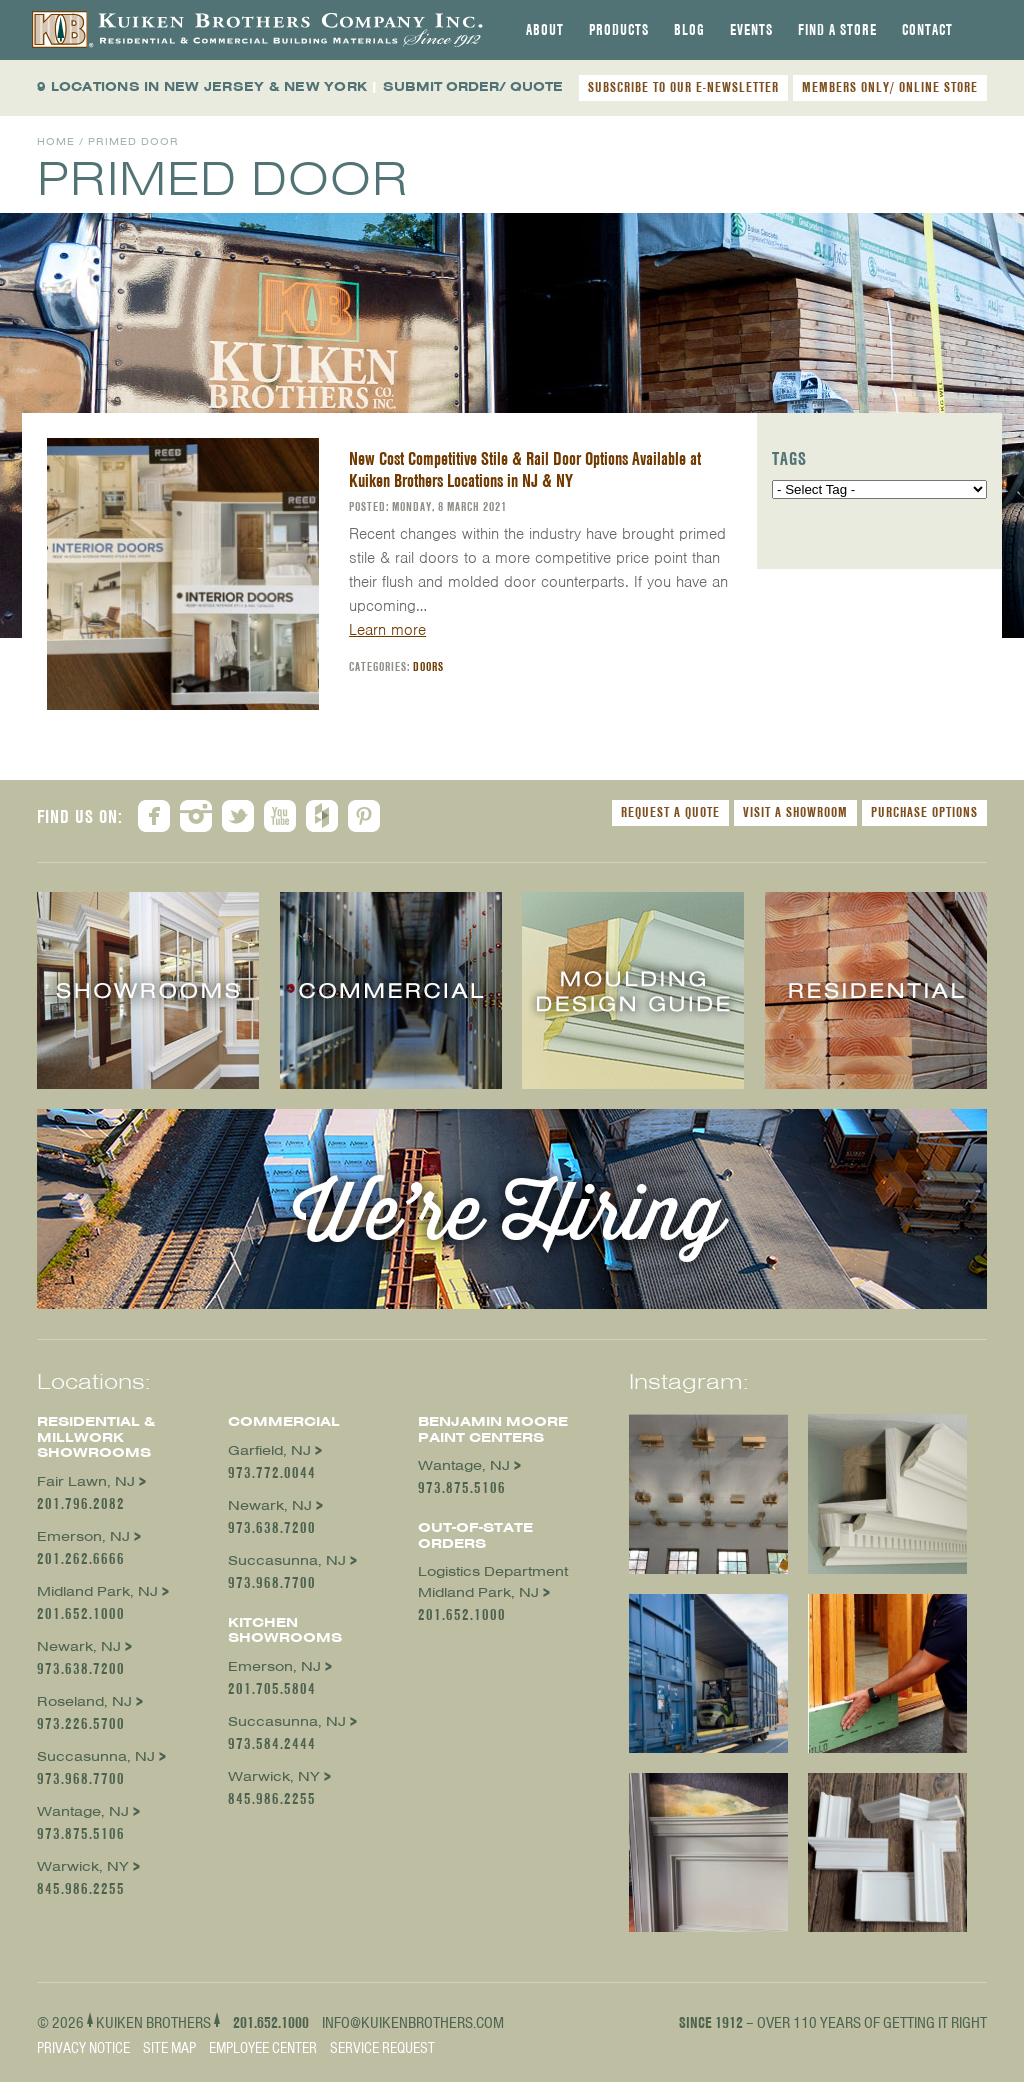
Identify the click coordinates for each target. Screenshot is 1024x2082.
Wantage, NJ (83, 1811)
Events (751, 30)
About (545, 30)
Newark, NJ (79, 1646)
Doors (428, 666)
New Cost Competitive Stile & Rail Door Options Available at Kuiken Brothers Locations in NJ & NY (525, 469)
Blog (689, 30)
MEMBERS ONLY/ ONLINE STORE (890, 87)
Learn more (387, 630)
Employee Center (263, 2048)
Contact (927, 30)
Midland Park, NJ (97, 1591)
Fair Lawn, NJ (86, 1481)
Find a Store (837, 30)
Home (56, 141)
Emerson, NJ (83, 1536)
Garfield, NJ (269, 1450)
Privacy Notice (83, 2048)
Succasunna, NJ (96, 1756)
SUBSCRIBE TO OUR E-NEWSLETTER (683, 87)
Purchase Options (924, 812)
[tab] (545, 30)
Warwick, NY (83, 1866)
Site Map (169, 2048)
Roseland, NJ (84, 1701)
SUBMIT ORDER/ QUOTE (473, 86)
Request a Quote (670, 812)
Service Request (382, 2048)
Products (619, 30)
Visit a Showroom (795, 812)
